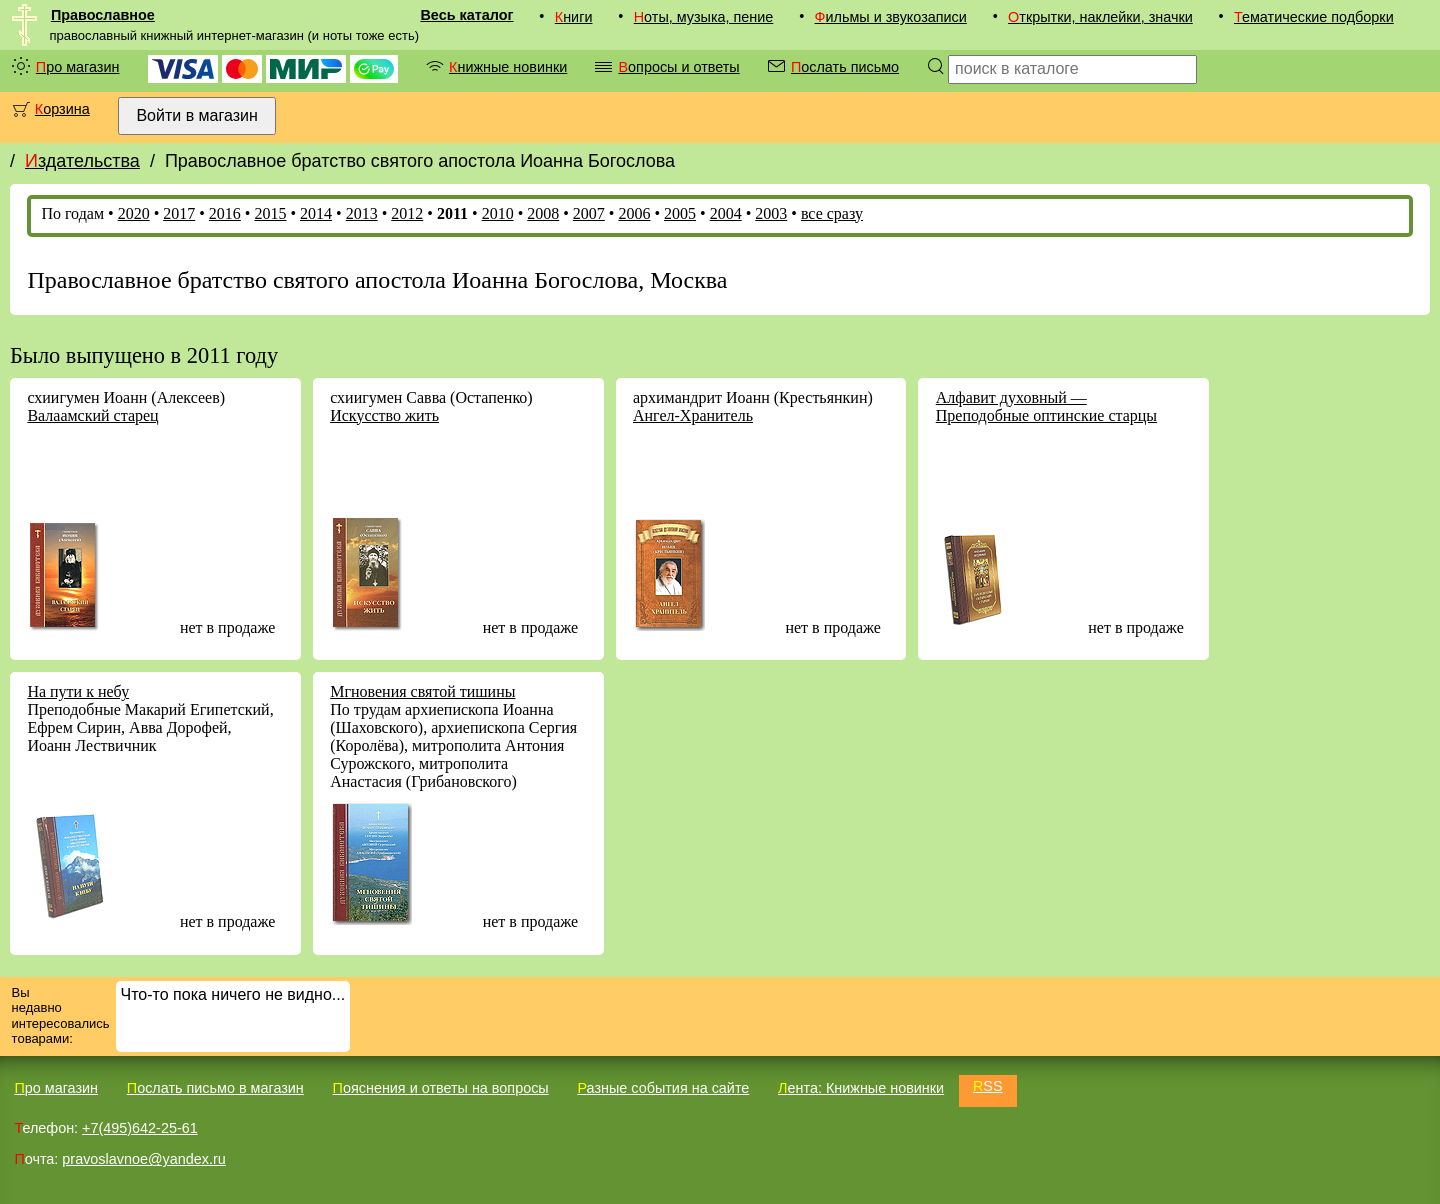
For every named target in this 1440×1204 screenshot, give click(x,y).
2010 (498, 213)
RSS (988, 1086)
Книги (574, 17)
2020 (134, 213)
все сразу (832, 213)
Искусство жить (384, 415)
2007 (589, 213)
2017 (179, 213)
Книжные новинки (508, 67)
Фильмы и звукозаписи (891, 17)
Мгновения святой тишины (422, 691)
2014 (316, 213)
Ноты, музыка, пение (704, 17)
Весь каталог (466, 15)
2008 (543, 213)
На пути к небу (78, 691)
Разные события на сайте (663, 1088)
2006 (634, 213)
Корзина (62, 109)
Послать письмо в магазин (215, 1088)
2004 (726, 213)
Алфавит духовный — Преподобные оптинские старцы (1046, 406)
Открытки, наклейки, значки (1100, 17)
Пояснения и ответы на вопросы (441, 1088)
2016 (225, 213)
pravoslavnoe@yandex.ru (143, 1159)
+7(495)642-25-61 (140, 1128)
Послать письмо (845, 67)
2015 (270, 213)
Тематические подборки (1314, 17)
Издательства (82, 161)
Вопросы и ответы (678, 67)
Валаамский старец (92, 415)
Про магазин (78, 67)
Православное (103, 15)
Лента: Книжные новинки (861, 1088)
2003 (771, 213)
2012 (407, 213)
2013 (362, 213)
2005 (680, 213)
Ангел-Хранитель (693, 415)
